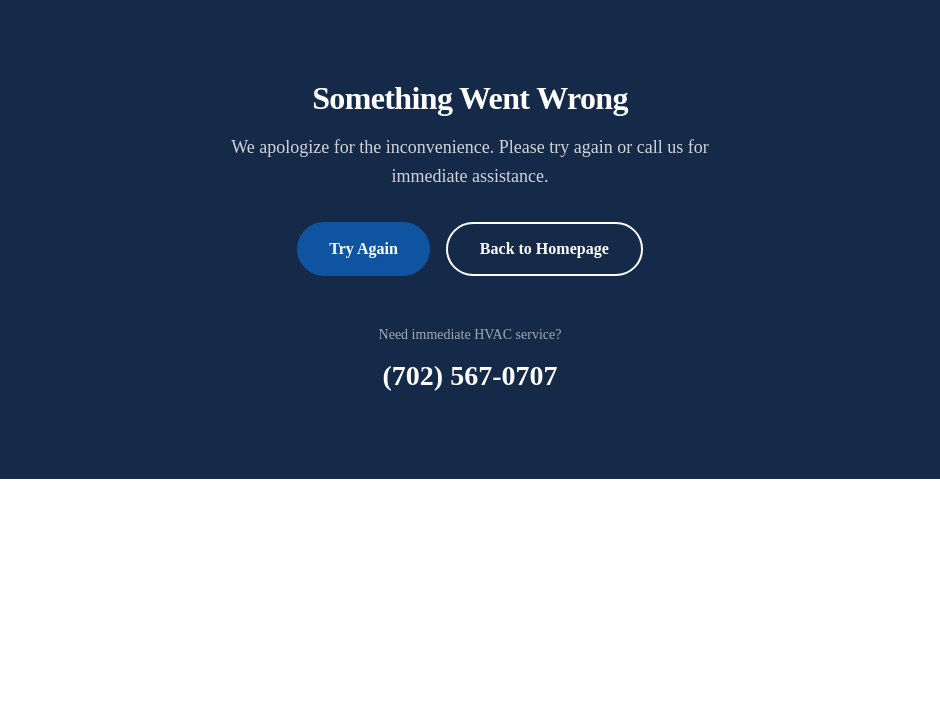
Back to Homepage (544, 248)
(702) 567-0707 (470, 375)
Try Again (363, 248)
